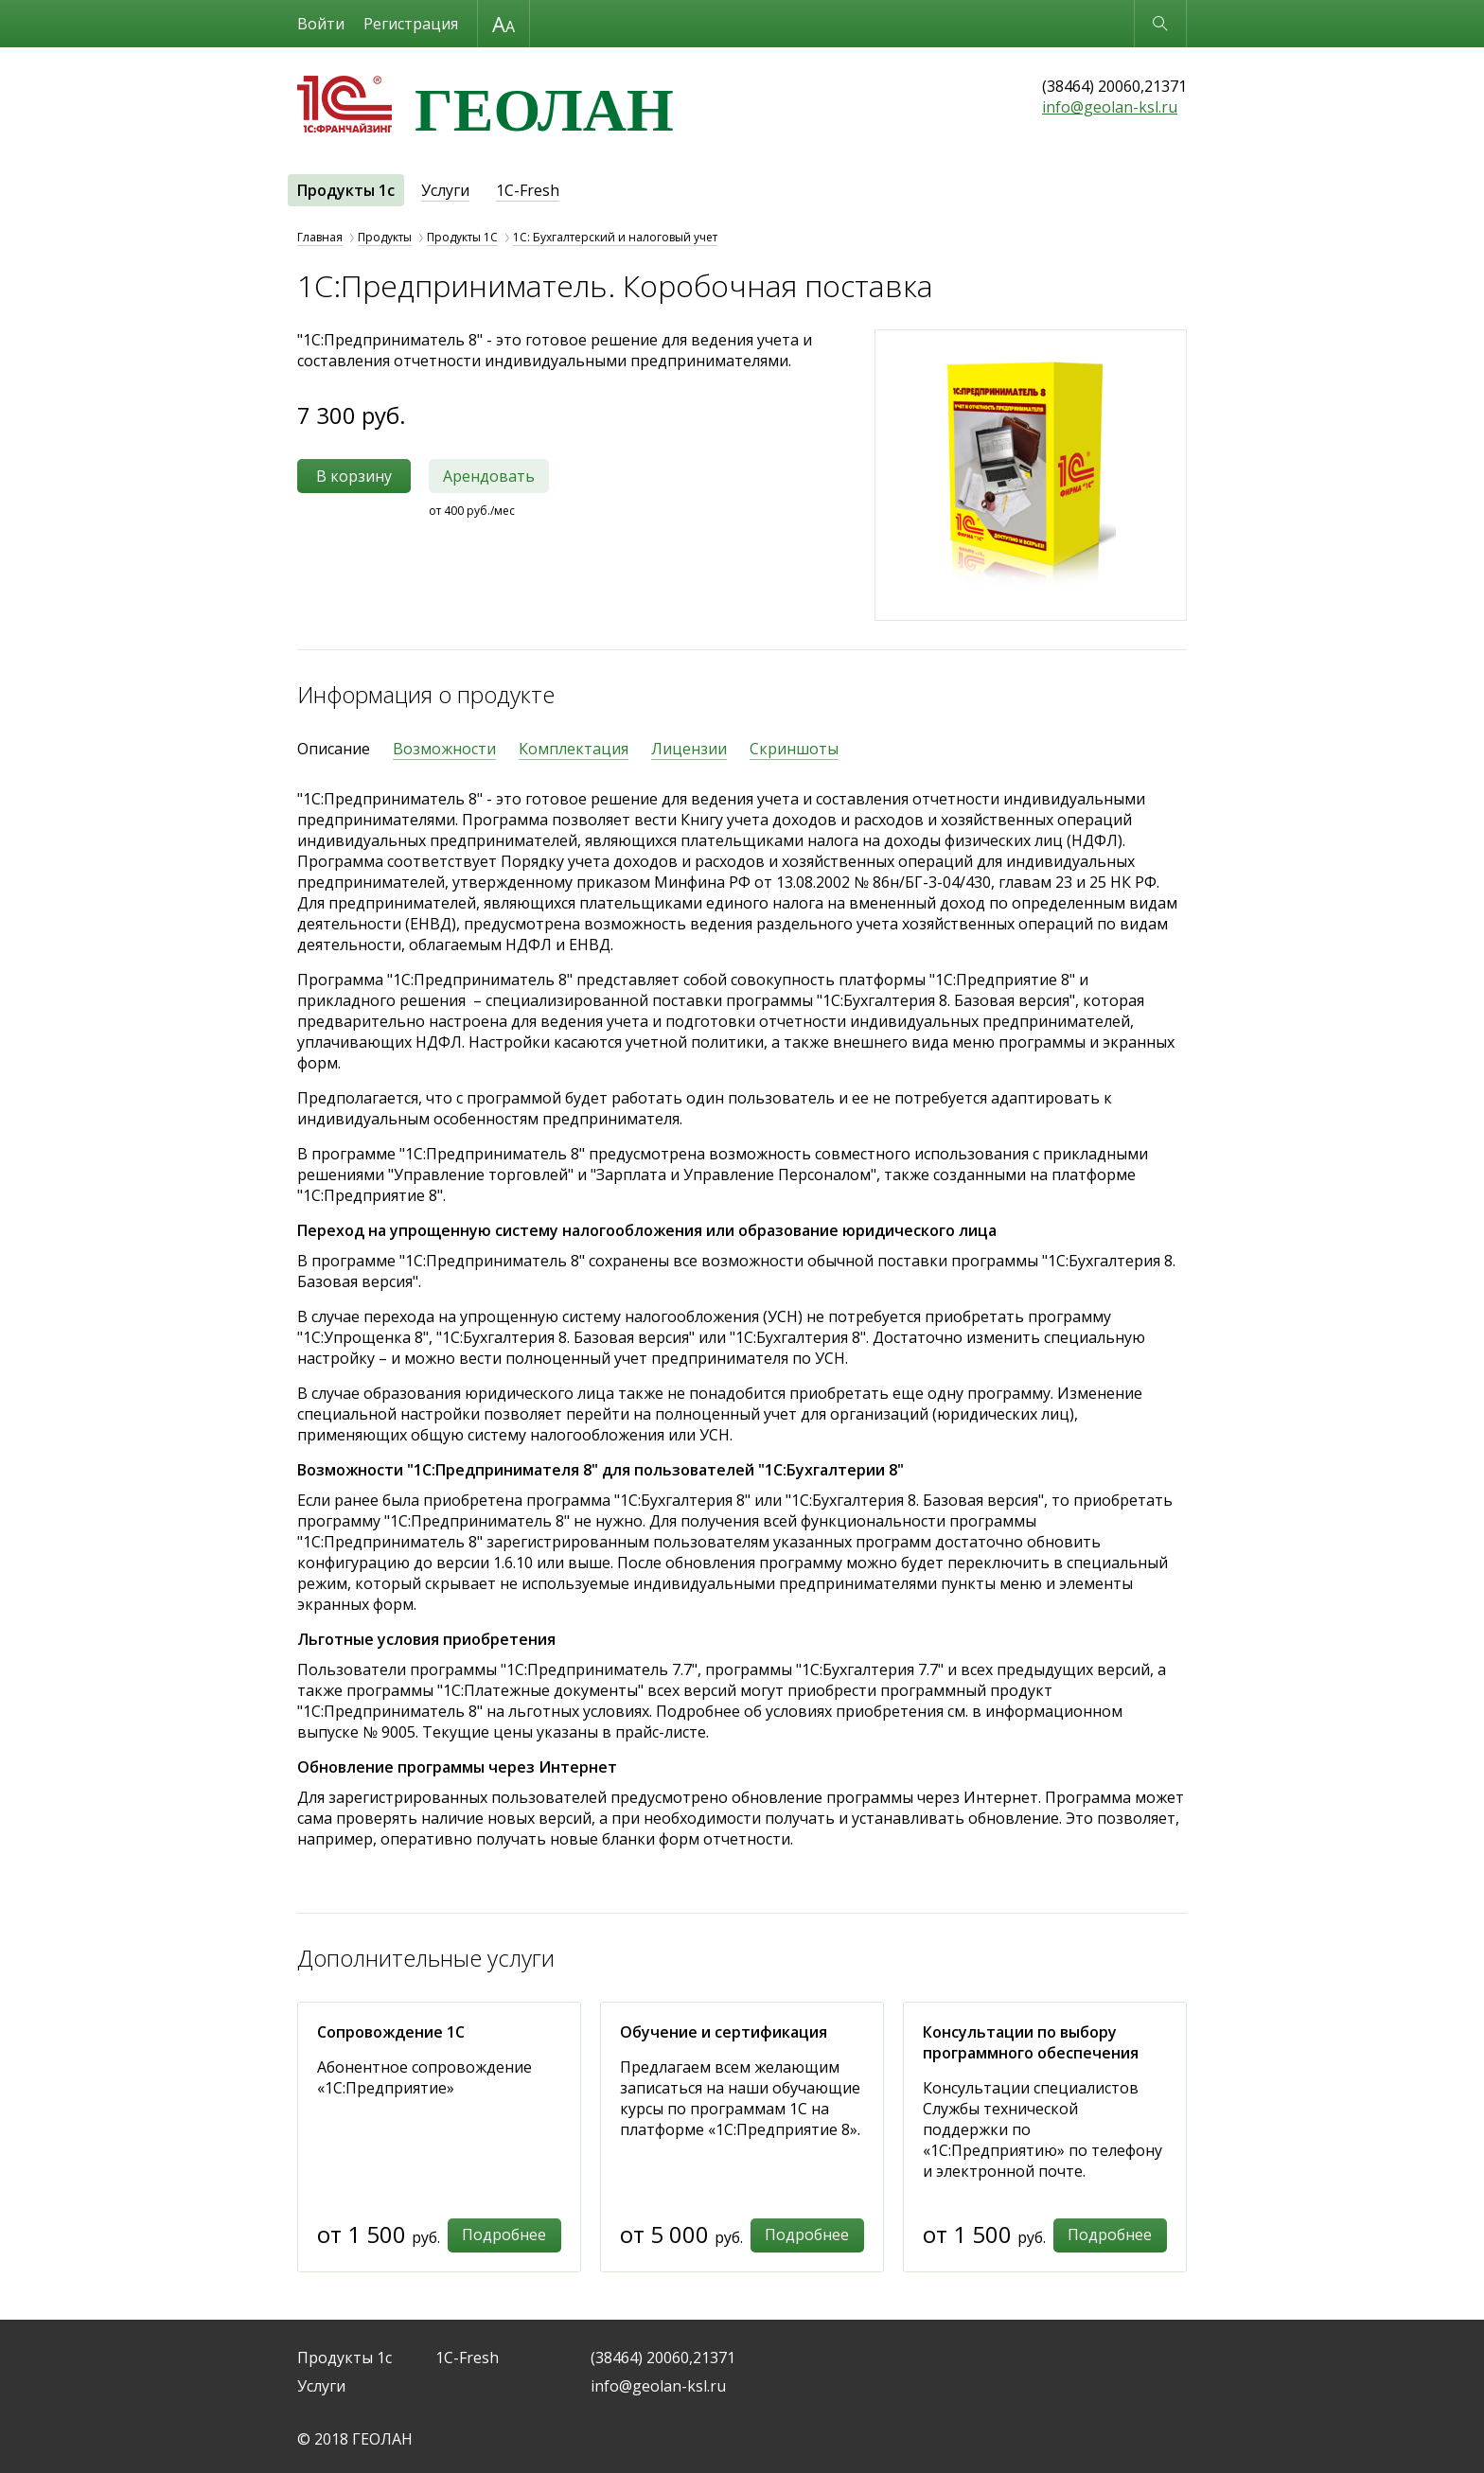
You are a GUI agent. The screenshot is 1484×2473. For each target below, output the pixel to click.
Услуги (445, 190)
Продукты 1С (462, 237)
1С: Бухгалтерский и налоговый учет (615, 237)
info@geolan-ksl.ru (1109, 107)
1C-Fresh (527, 190)
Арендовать (489, 476)
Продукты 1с (346, 190)
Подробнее (504, 2234)
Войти (320, 23)
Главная (320, 237)
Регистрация (410, 23)
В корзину (354, 476)
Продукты (385, 237)
